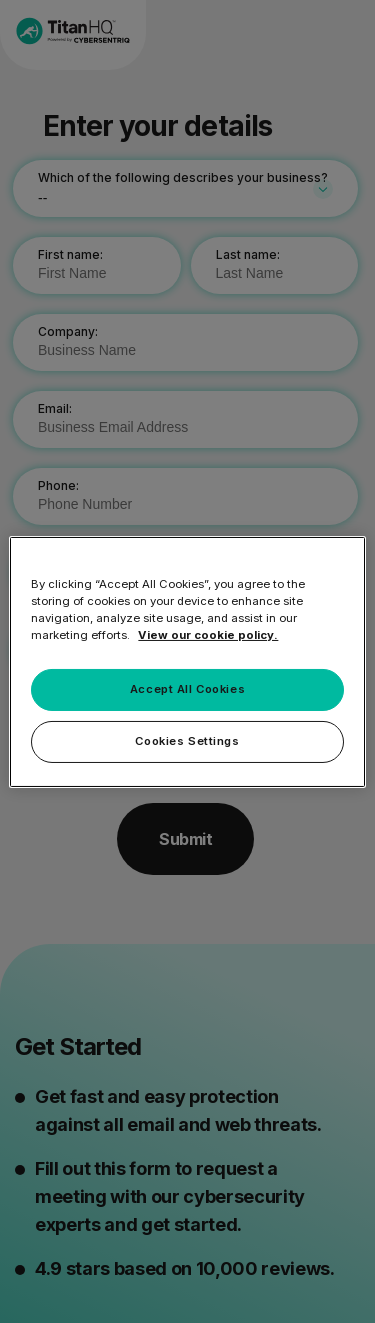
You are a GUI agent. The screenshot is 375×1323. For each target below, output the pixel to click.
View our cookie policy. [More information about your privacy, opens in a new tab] (208, 635)
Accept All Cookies (187, 689)
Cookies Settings (187, 741)
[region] (187, 661)
